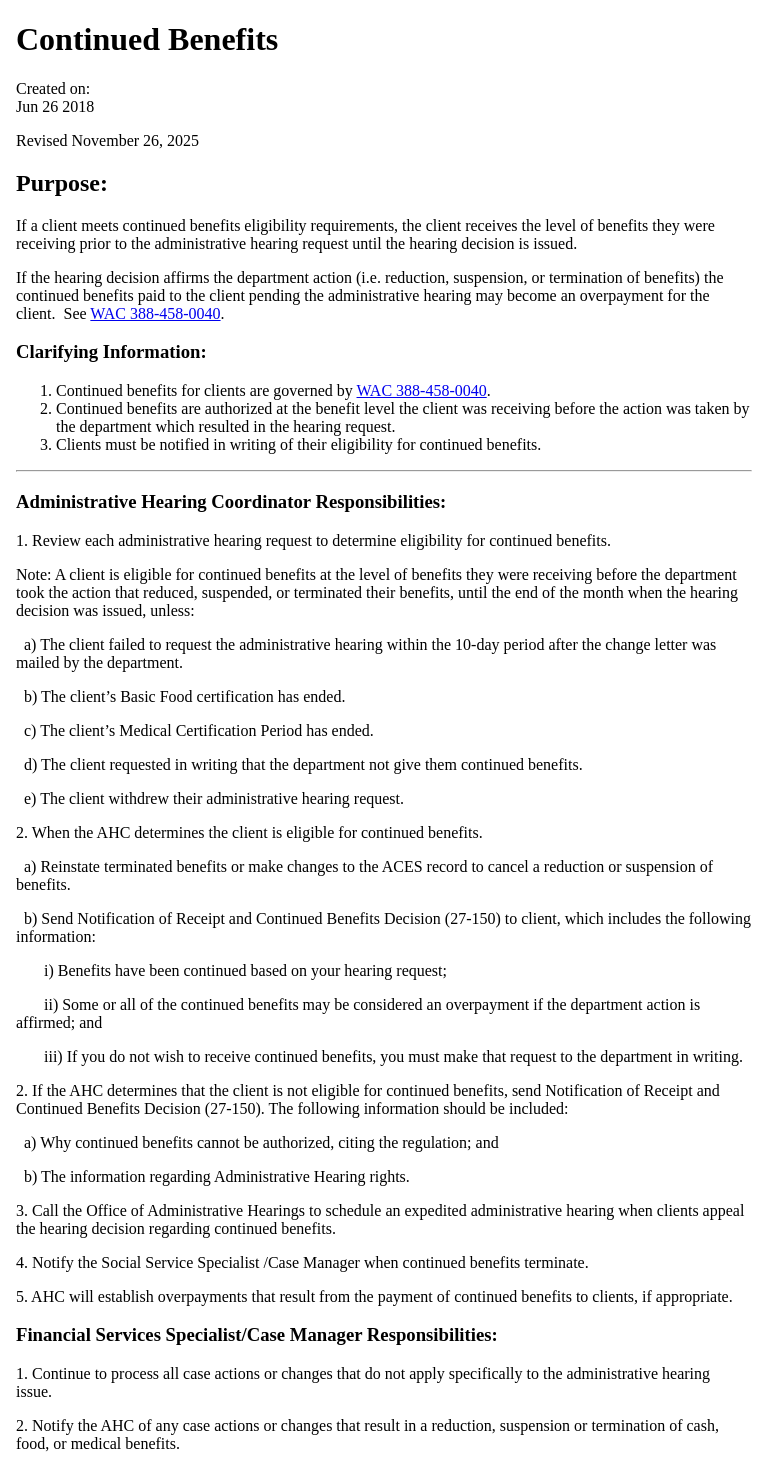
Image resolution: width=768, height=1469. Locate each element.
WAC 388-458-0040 (155, 313)
